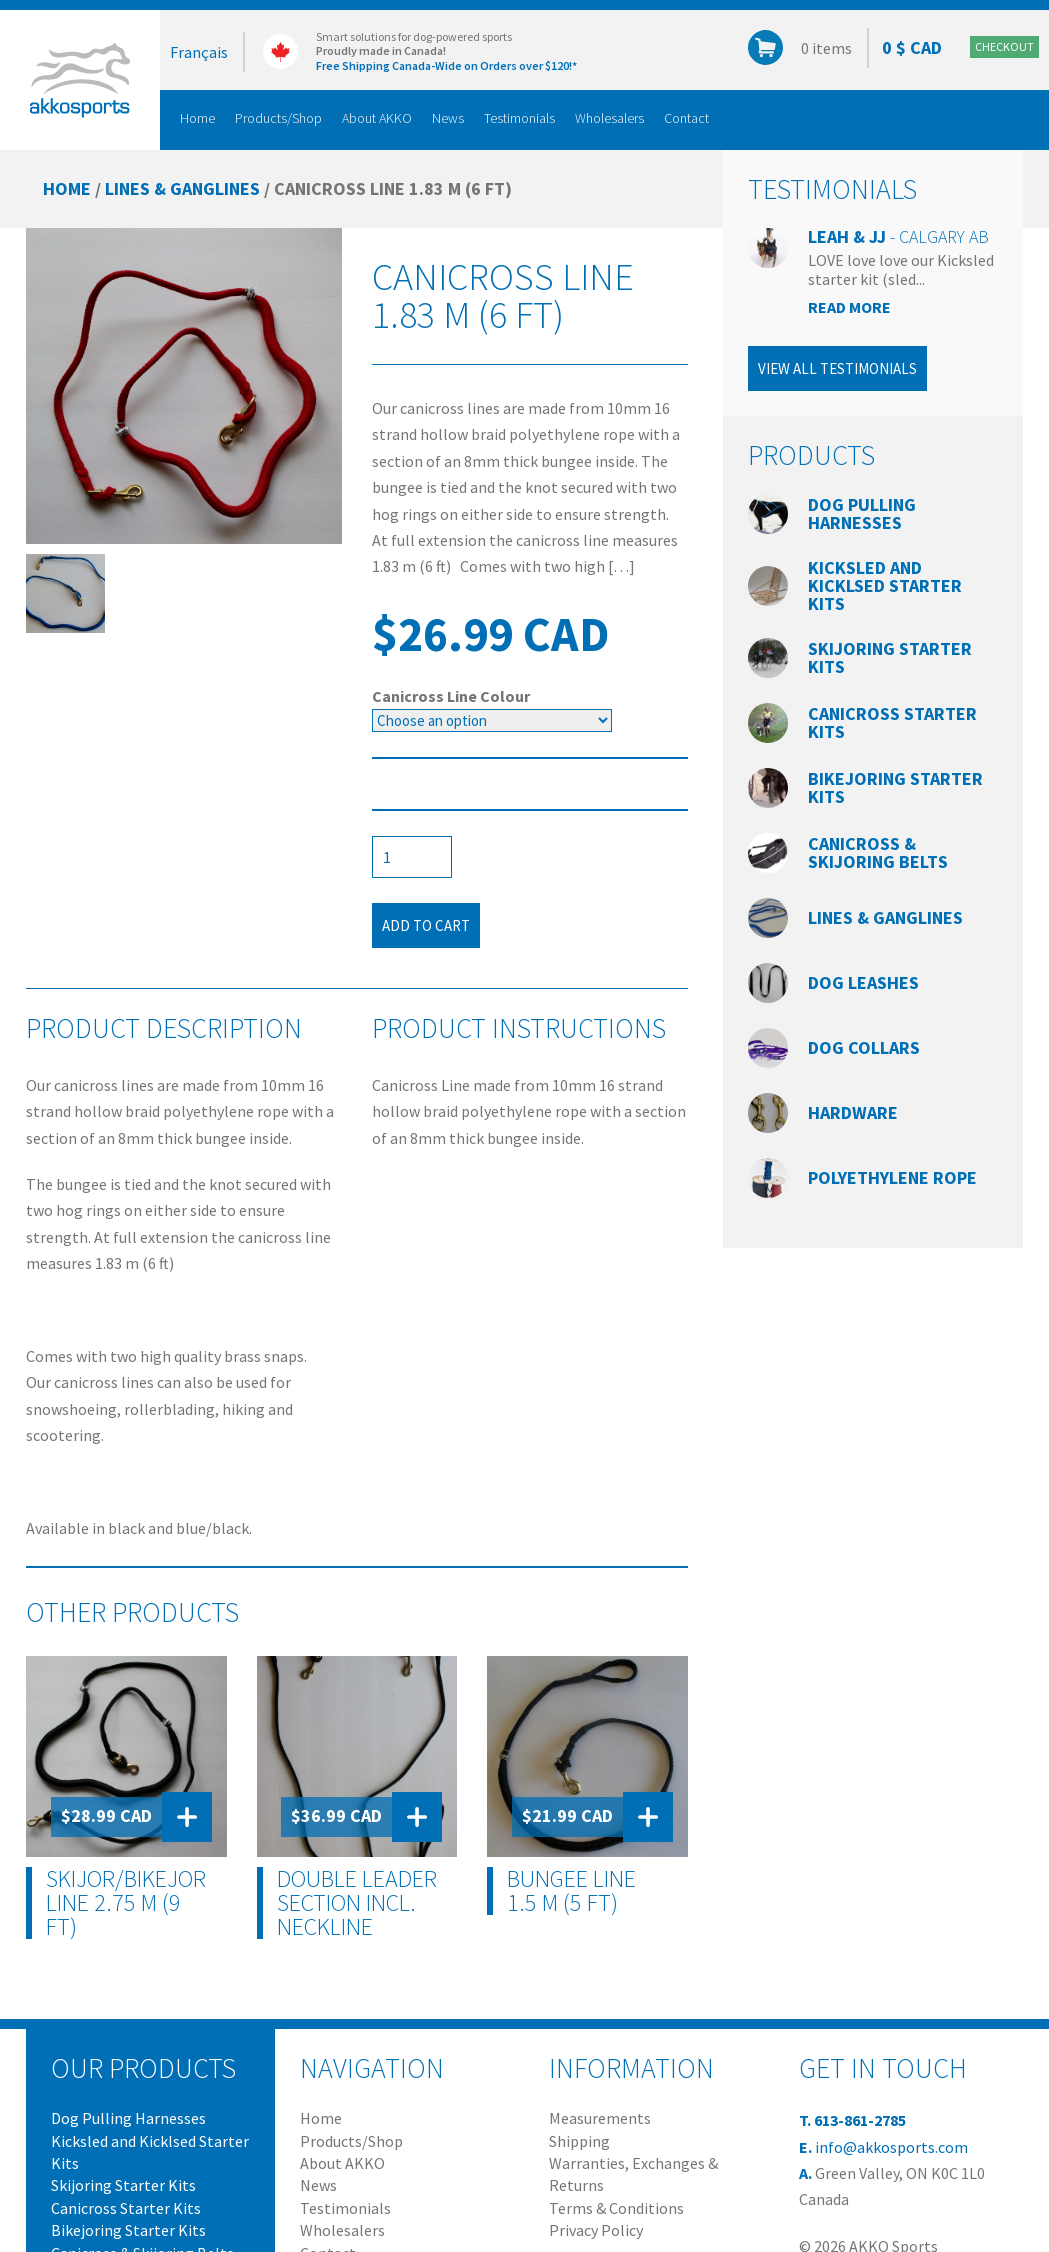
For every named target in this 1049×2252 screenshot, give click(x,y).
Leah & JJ (898, 236)
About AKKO (377, 118)
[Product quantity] (412, 857)
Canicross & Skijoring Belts (878, 852)
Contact (686, 118)
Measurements (600, 2118)
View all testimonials (837, 368)
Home (197, 118)
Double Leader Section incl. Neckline (357, 1903)
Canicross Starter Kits (892, 722)
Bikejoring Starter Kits (895, 787)
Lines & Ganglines (182, 188)
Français (199, 52)
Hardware (853, 1112)
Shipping (579, 2141)
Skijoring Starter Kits (890, 657)
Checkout (1004, 46)
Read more (849, 307)
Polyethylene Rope (892, 1177)
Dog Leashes (863, 982)
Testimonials (519, 118)
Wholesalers (609, 118)
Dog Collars (864, 1047)
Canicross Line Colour (451, 696)
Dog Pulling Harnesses (862, 513)
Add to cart (426, 925)
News (448, 118)
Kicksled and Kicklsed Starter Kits (885, 585)
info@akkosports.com (891, 2147)
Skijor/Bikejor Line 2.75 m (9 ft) (126, 1903)
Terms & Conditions (616, 2208)
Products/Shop (278, 118)
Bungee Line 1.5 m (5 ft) (571, 1891)
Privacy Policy (596, 2230)
